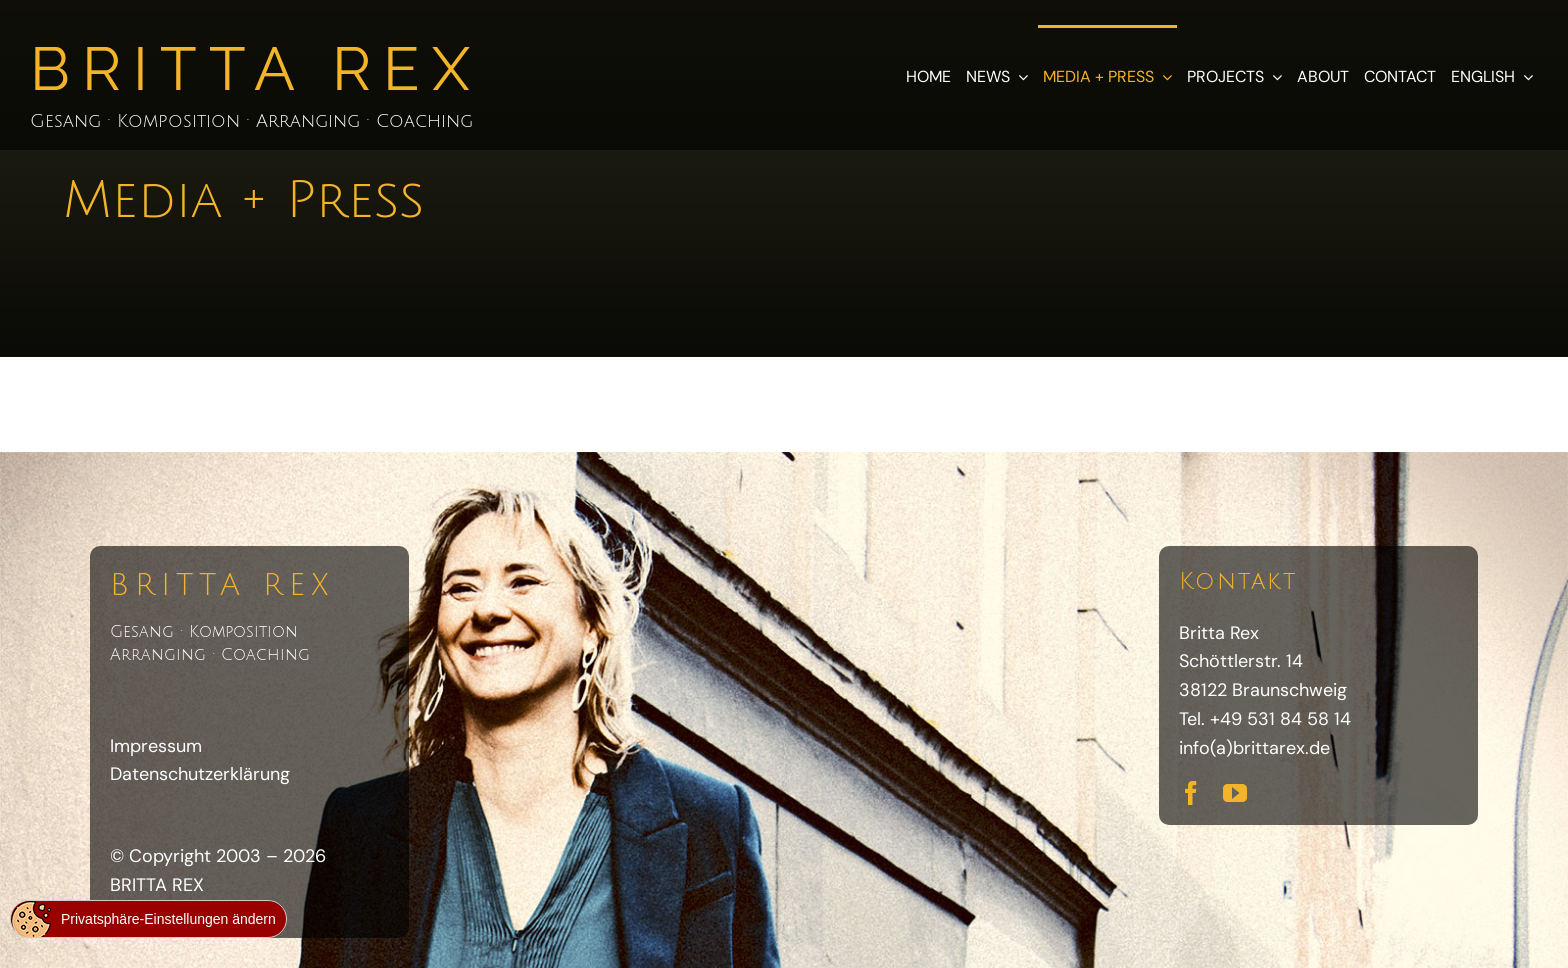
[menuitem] (1492, 75)
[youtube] (1235, 793)
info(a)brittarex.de (1254, 748)
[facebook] (1191, 793)
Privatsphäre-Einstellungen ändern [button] (168, 919)
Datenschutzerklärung (200, 774)
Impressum (156, 746)
